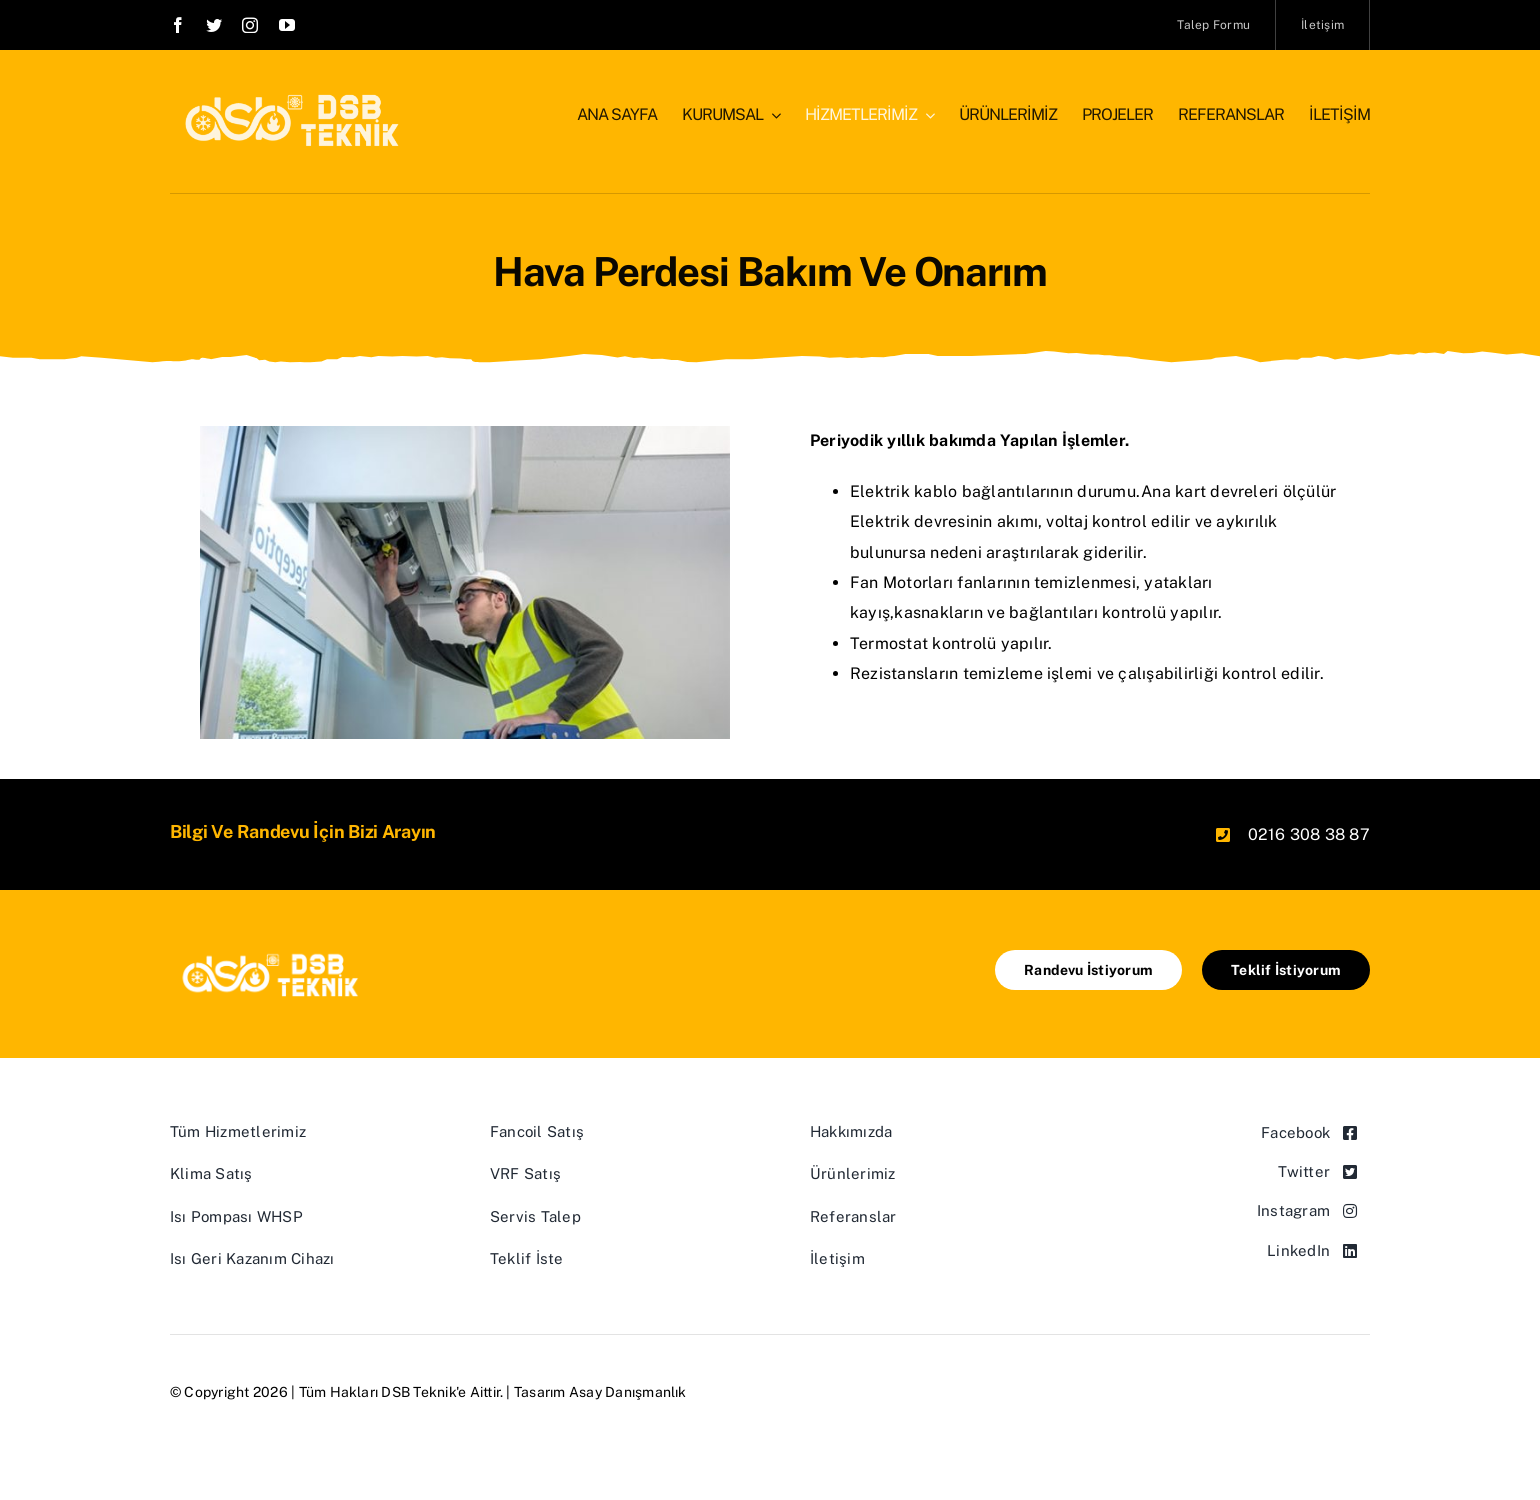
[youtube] (287, 25)
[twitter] (214, 25)
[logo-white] (285, 97)
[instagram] (250, 25)
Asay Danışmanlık (628, 1392)
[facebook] (178, 25)
